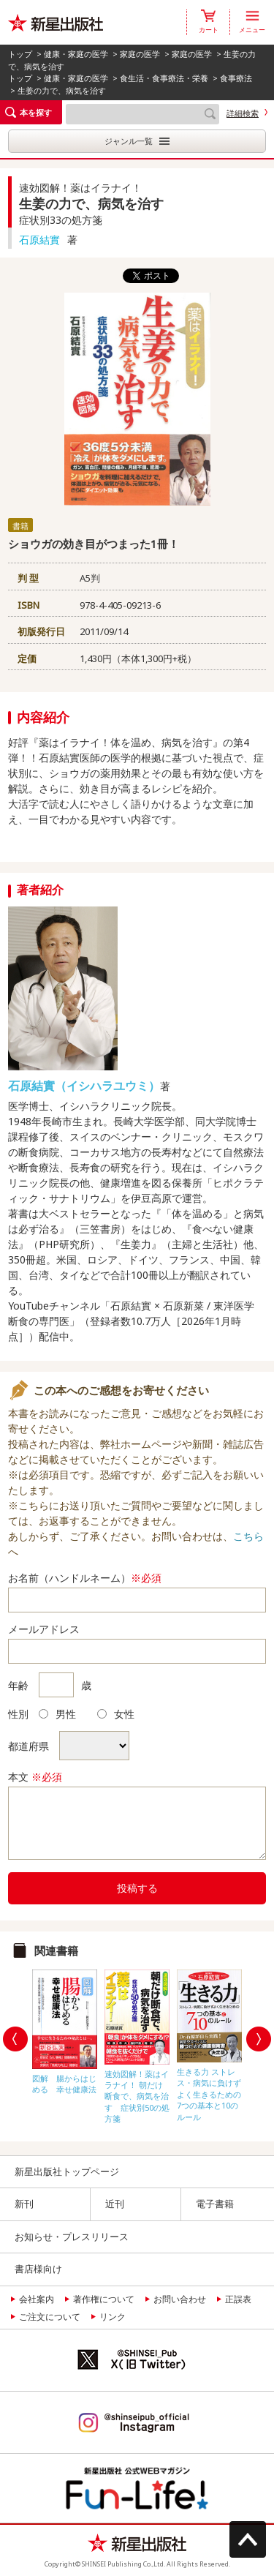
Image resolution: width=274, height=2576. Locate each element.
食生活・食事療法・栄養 (164, 77)
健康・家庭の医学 (76, 53)
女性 (115, 1714)
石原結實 (39, 240)
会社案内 (36, 2299)
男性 (57, 1714)
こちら (248, 1536)
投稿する (137, 1888)
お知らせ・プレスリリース (72, 2236)
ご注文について (49, 2316)
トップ (20, 53)
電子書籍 (215, 2203)
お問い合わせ (179, 2299)
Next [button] (258, 2039)
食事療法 (236, 77)
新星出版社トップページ (67, 2171)
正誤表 (238, 2299)
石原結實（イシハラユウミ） (84, 1086)
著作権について (103, 2299)
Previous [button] (15, 2039)
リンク (112, 2316)
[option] (64, 2028)
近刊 (114, 2203)
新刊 (24, 2203)
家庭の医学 (140, 53)
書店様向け (38, 2268)
